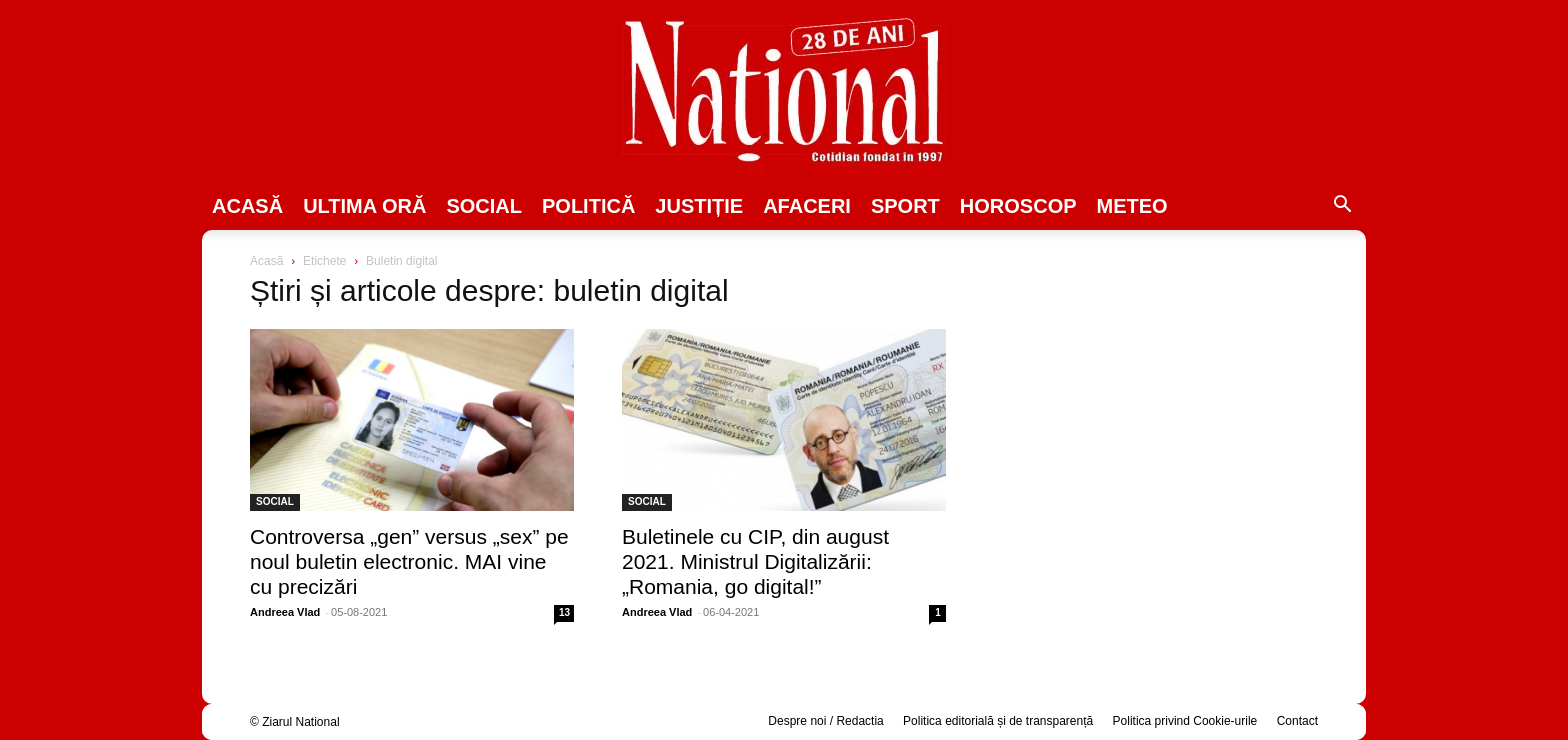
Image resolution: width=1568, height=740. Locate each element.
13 (564, 612)
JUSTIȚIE (699, 206)
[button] (1342, 207)
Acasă (247, 206)
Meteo (1132, 206)
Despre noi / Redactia (825, 721)
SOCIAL (484, 206)
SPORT (905, 206)
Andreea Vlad (285, 612)
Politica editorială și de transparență (998, 721)
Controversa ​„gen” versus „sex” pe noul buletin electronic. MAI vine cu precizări (409, 561)
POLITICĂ (588, 206)
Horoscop (1018, 206)
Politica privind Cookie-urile (1185, 721)
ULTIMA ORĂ (364, 206)
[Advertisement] (1156, 406)
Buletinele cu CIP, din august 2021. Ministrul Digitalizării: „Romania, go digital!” (755, 561)
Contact (1297, 721)
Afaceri (807, 206)
